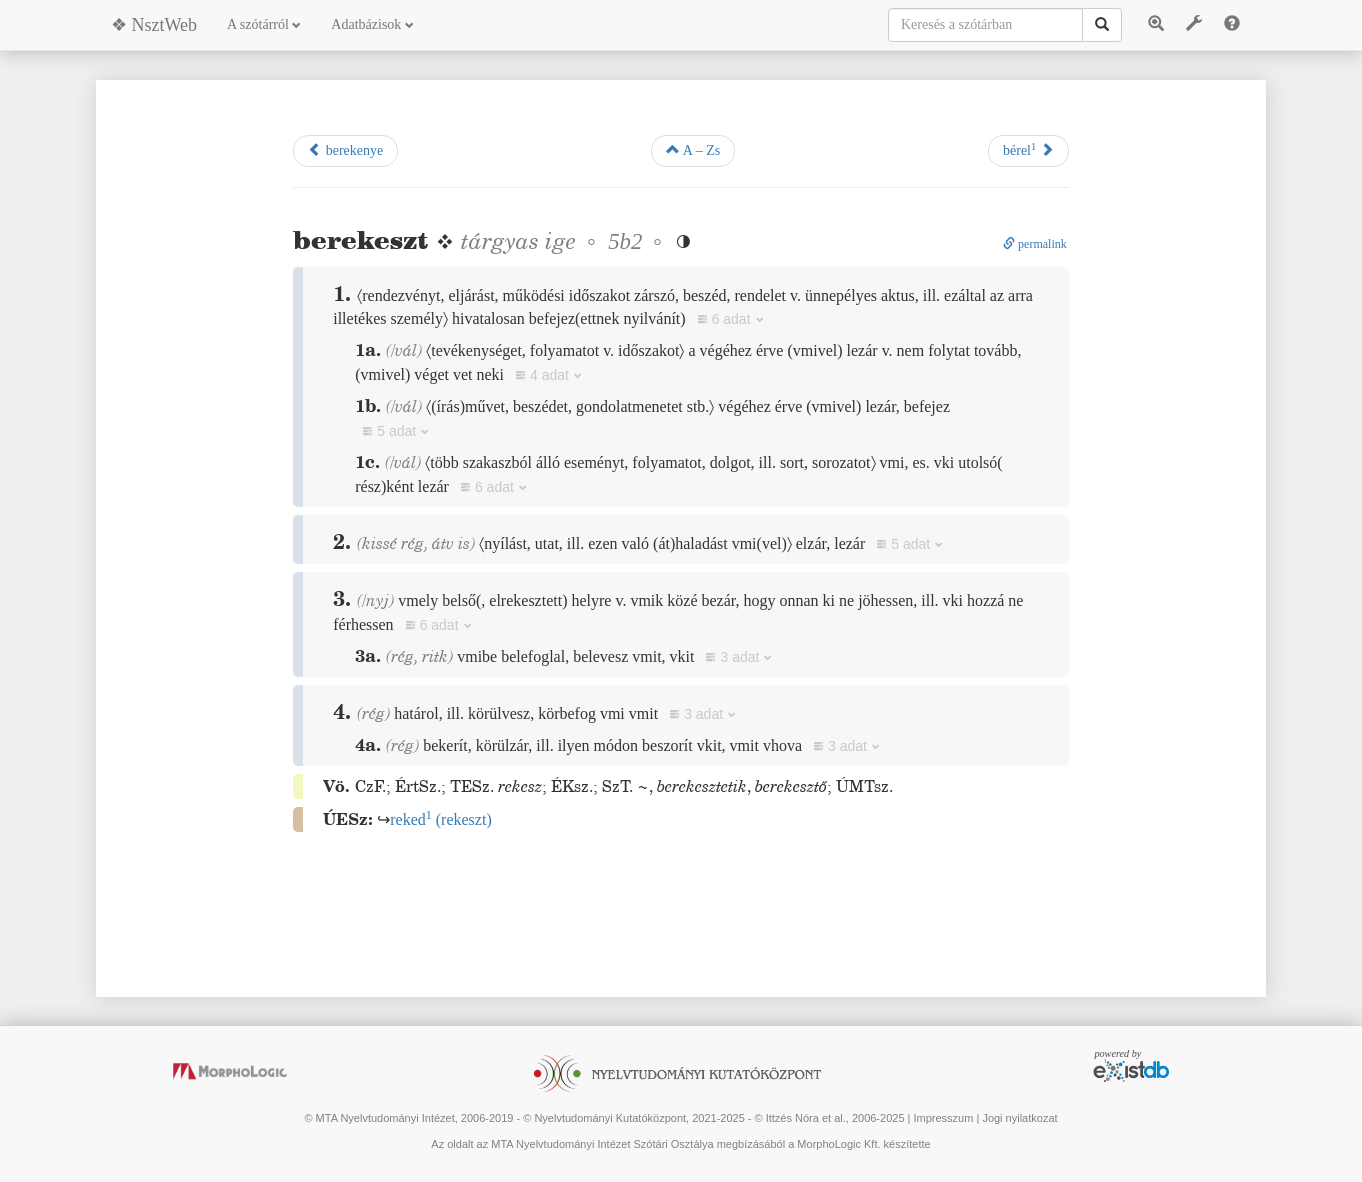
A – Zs (693, 150)
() (441, 819)
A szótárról (264, 24)
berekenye (345, 150)
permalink (1035, 244)
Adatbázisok (372, 24)
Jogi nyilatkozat (1019, 1118)
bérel (1028, 149)
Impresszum (943, 1118)
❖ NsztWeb (154, 25)
